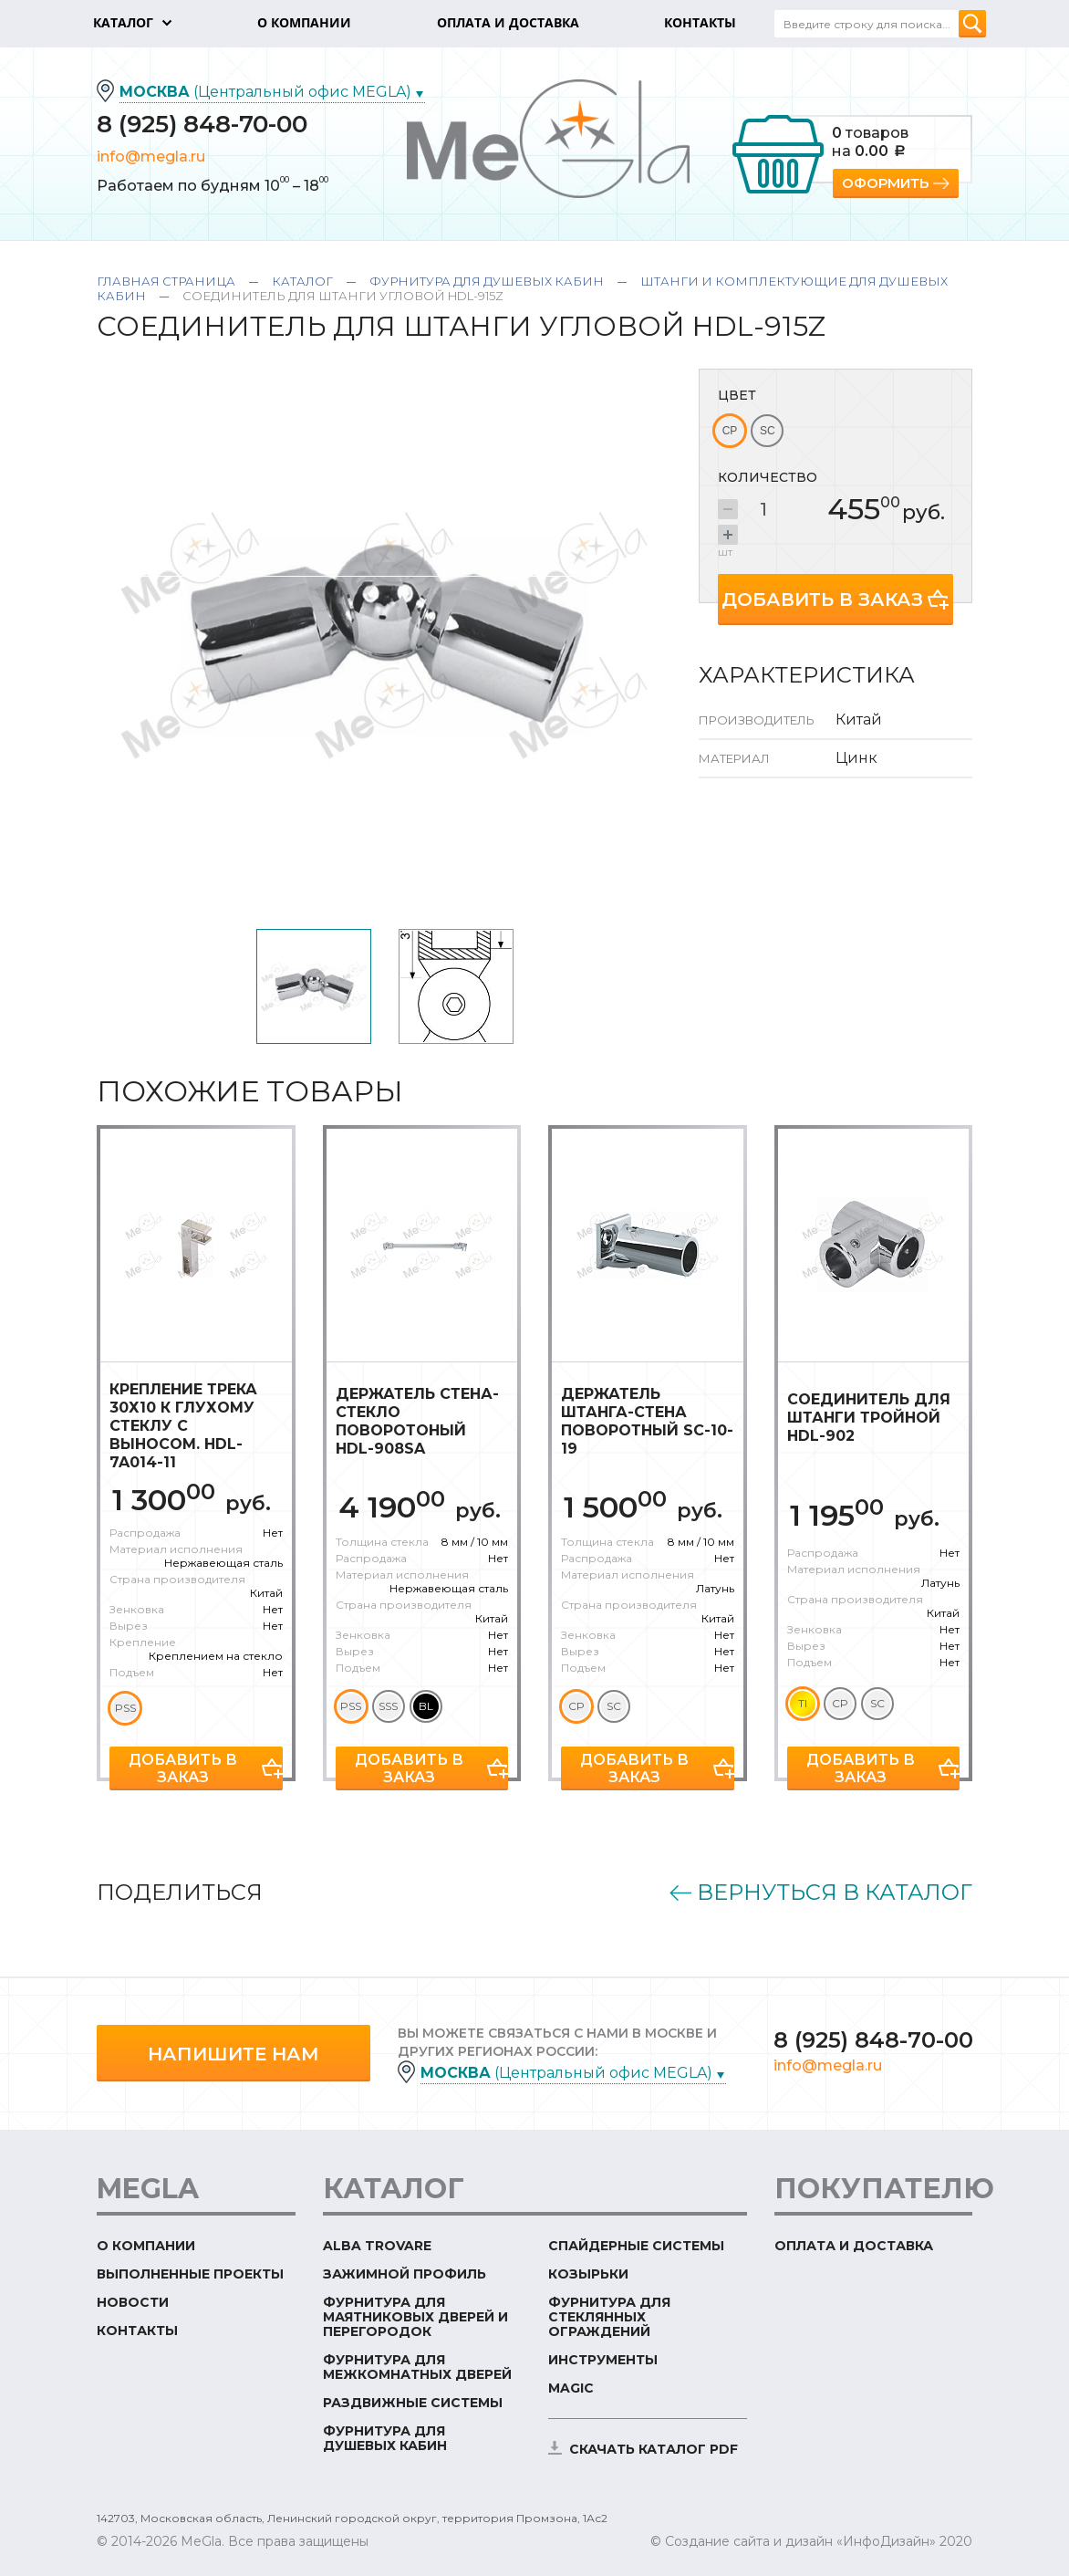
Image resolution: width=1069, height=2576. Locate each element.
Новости (133, 2302)
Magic (571, 2388)
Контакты (137, 2330)
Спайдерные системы (636, 2245)
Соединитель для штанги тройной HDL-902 (868, 1417)
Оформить (885, 183)
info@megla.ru (151, 156)
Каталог (302, 281)
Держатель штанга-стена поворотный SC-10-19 (647, 1421)
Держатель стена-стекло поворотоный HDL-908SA (417, 1421)
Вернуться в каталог (834, 1892)
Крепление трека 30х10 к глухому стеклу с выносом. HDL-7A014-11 (183, 1426)
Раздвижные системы (413, 2402)
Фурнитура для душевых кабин (486, 281)
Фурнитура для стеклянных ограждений (609, 2317)
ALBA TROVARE (377, 2245)
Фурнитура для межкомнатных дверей (417, 2367)
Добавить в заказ (822, 599)
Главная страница (166, 281)
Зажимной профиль (404, 2274)
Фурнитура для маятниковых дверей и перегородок (415, 2317)
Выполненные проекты (190, 2274)
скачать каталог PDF (653, 2449)
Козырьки (588, 2274)
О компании (146, 2245)
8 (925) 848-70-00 (202, 124)
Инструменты (603, 2360)
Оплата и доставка (853, 2245)
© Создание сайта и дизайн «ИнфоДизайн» (793, 2541)
